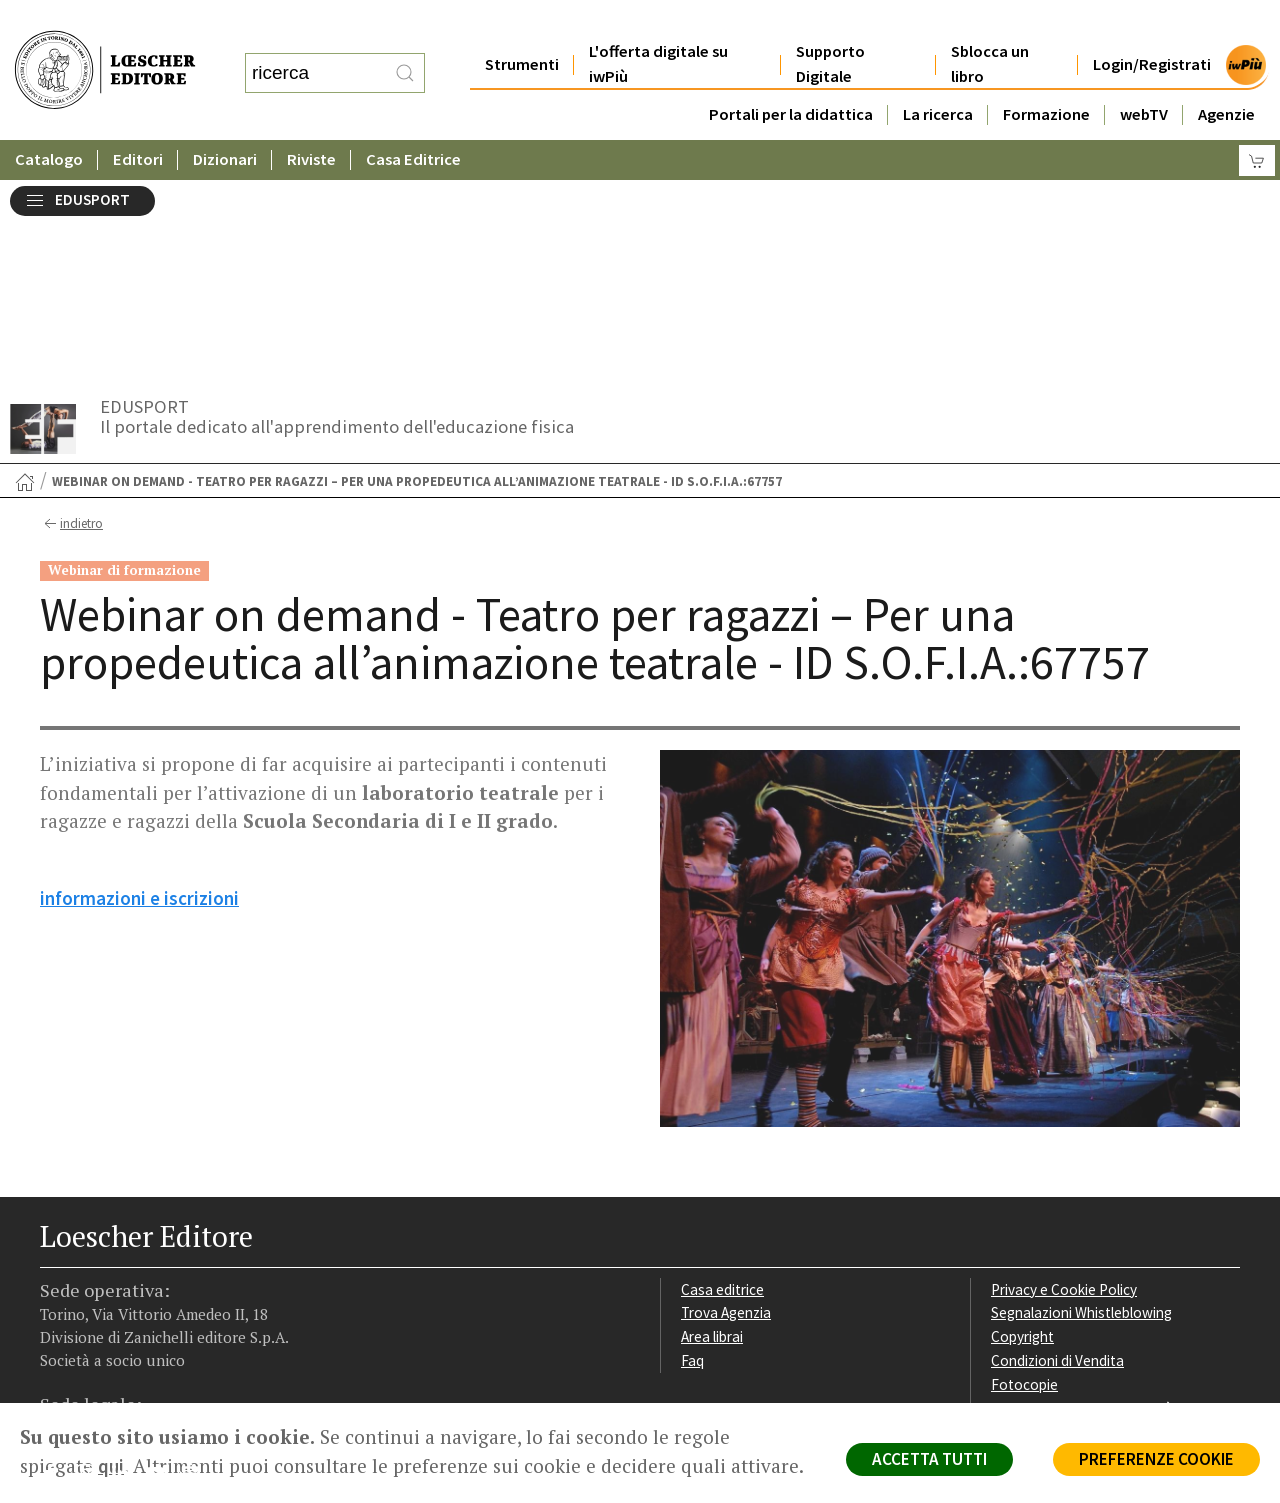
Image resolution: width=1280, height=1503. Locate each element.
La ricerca (938, 74)
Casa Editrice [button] (413, 119)
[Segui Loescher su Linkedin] (127, 1277)
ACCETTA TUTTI (929, 1459)
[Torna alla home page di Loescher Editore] (105, 50)
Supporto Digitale (830, 24)
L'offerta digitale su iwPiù (658, 24)
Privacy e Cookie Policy (1064, 1088)
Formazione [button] (1046, 74)
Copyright (1022, 1135)
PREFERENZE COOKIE (1156, 1459)
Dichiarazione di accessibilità (1082, 1207)
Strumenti (522, 24)
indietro (71, 323)
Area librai (712, 1135)
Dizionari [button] (225, 119)
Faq (692, 1159)
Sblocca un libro (990, 24)
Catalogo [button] (49, 119)
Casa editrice (722, 1088)
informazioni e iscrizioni (139, 697)
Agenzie (1226, 74)
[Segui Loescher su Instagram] (92, 1277)
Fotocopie (1024, 1183)
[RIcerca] (405, 53)
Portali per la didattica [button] (791, 74)
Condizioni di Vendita (1057, 1159)
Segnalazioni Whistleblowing (1081, 1111)
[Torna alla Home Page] (25, 281)
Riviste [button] (311, 119)
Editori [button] (138, 119)
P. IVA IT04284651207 (108, 1357)
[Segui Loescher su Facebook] (57, 1277)
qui (111, 1466)
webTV (1144, 74)
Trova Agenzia (726, 1111)
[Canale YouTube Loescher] (162, 1277)
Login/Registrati (1152, 24)
